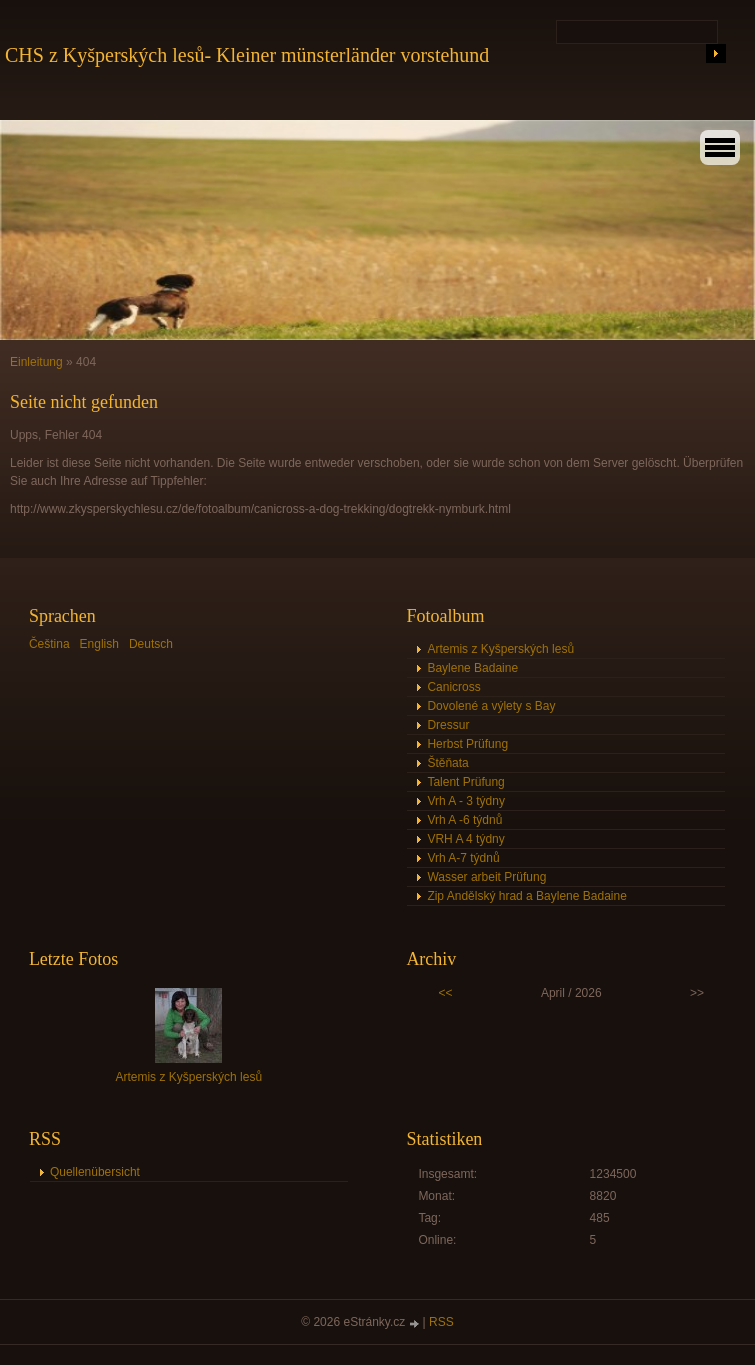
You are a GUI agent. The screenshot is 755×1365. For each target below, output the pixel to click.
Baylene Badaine (472, 668)
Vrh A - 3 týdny (466, 801)
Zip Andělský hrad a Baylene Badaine (526, 896)
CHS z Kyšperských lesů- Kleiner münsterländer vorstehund (247, 55)
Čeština (49, 644)
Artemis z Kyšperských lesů (500, 649)
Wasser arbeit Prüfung (486, 877)
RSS (441, 1322)
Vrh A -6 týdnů (464, 820)
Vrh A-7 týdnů (463, 858)
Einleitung (36, 362)
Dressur (448, 725)
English (99, 644)
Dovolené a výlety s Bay (491, 706)
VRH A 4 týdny (465, 839)
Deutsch (151, 644)
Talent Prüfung (465, 782)
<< (445, 993)
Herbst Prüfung (467, 744)
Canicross (453, 687)
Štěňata (447, 763)
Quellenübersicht (95, 1172)
